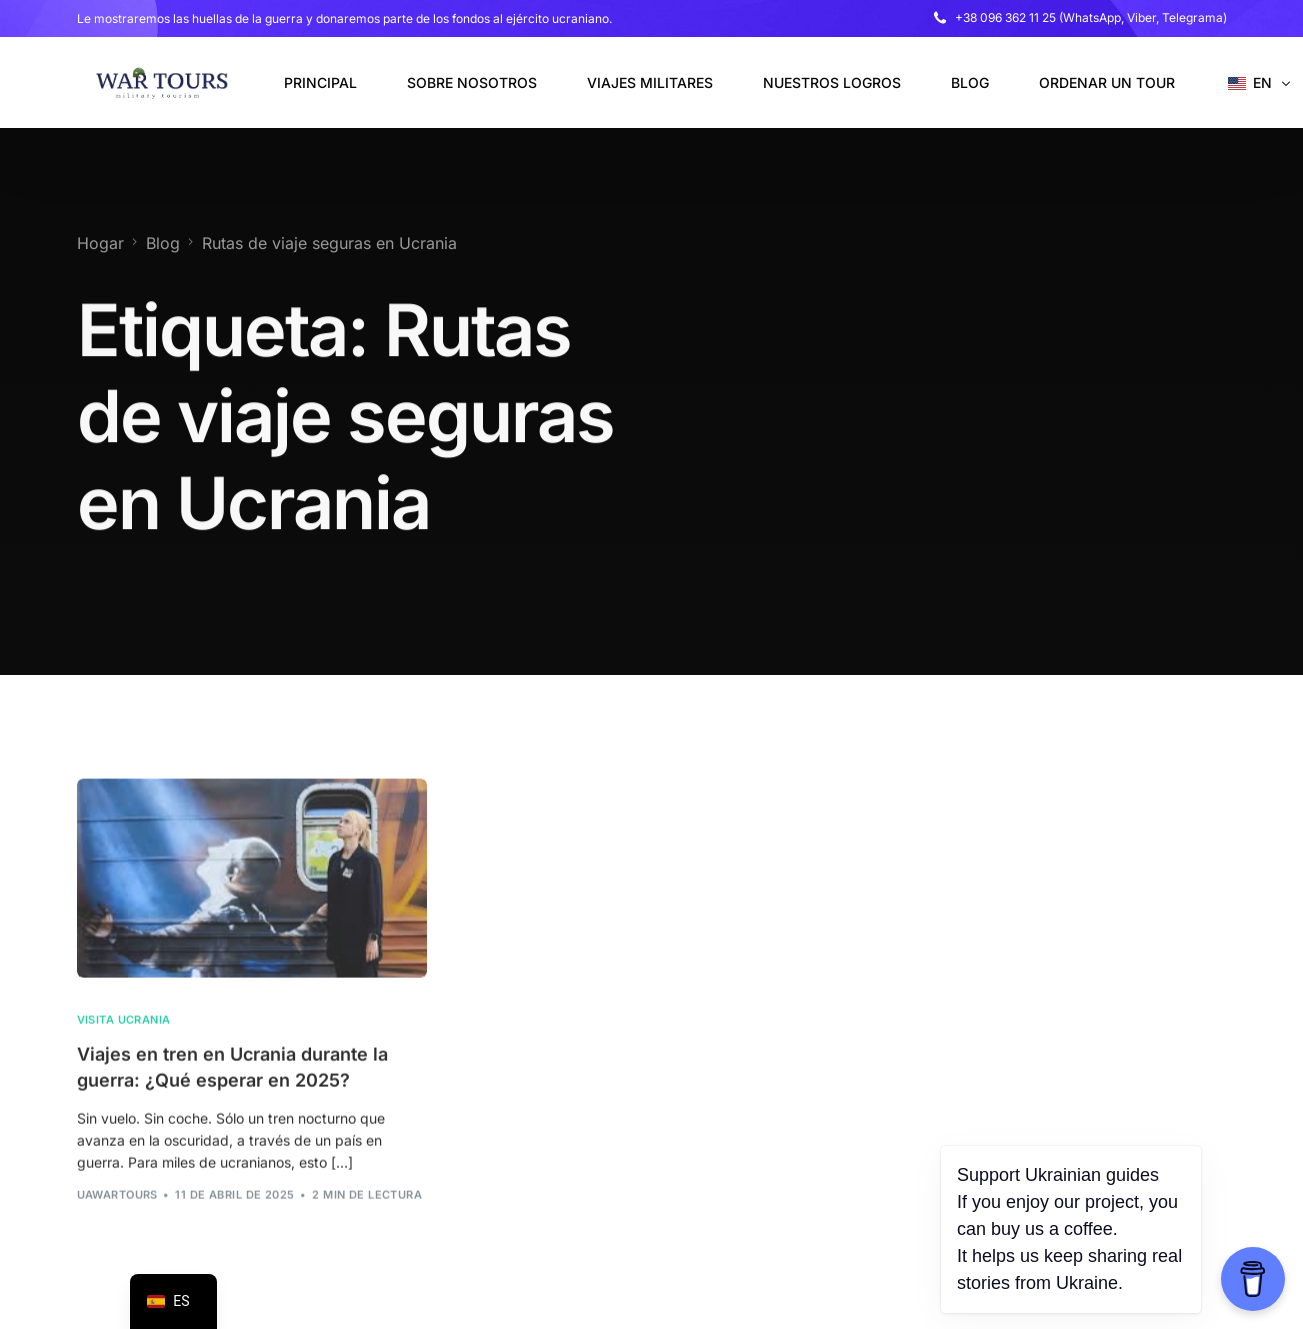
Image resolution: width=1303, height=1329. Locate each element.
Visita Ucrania (124, 1048)
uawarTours (117, 1223)
